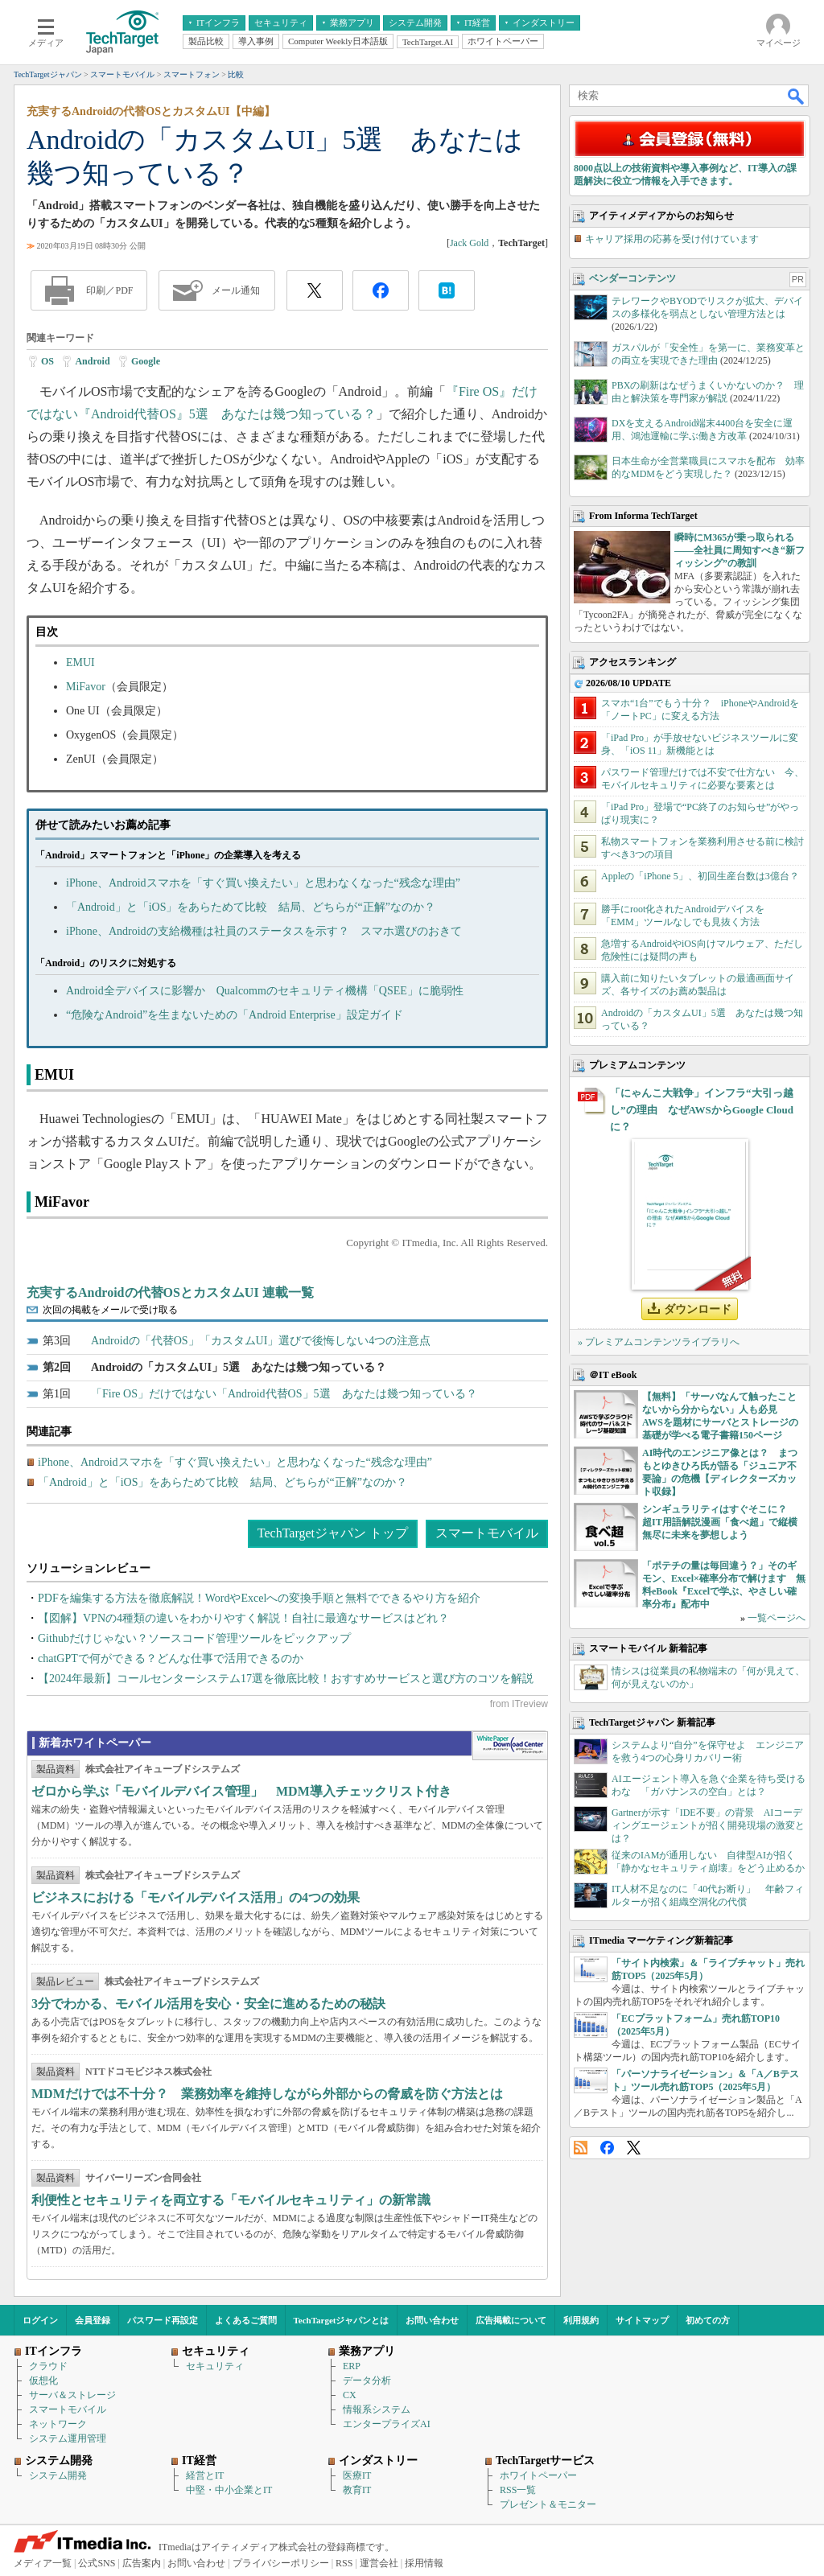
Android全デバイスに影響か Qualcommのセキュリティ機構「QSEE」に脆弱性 (265, 991)
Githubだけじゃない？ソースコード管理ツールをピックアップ (194, 1638)
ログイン (40, 2320)
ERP (351, 2366)
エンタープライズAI (387, 2424)
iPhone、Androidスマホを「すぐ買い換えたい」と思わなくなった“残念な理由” (263, 883)
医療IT (357, 2475)
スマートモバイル (486, 1533)
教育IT (357, 2490)
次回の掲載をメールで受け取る (110, 1309)
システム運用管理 (67, 2438)
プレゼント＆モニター (548, 2504)
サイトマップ (642, 2320)
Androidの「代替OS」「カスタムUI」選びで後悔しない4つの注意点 (261, 1341)
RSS (580, 2147)
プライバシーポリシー (281, 2563)
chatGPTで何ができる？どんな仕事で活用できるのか (170, 1658)
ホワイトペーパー (538, 2475)
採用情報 (424, 2563)
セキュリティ (215, 2366)
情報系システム (376, 2409)
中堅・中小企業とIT (229, 2490)
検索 (797, 95)
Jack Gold (469, 243)
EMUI (80, 662)
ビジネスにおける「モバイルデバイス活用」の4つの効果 (195, 1897)
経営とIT (205, 2475)
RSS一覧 (518, 2490)
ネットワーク (58, 2424)
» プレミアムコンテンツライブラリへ (659, 1342)
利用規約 (581, 2320)
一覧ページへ (776, 1617)
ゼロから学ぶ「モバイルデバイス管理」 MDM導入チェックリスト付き (241, 1791)
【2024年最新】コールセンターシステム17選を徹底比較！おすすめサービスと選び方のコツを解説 (286, 1679)
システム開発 (58, 2475)
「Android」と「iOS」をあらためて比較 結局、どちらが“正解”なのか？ (250, 907)
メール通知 (236, 290)
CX (349, 2395)
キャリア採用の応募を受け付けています (672, 239)
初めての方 (708, 2320)
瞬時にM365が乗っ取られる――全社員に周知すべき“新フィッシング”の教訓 (739, 550)
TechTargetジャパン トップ (333, 1533)
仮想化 (43, 2380)
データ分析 (367, 2380)
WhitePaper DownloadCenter (510, 1745)
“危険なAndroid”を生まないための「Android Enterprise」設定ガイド (234, 1015)
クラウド (48, 2366)
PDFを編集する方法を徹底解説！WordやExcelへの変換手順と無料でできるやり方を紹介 (259, 1598)
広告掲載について (511, 2320)
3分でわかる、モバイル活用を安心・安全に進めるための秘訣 (208, 2003)
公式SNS (96, 2563)
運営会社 (379, 2563)
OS (47, 361)
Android (92, 361)
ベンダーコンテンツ (632, 278)
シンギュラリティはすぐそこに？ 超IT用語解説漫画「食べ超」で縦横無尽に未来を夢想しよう (719, 1522)
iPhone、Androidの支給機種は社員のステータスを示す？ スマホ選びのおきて (264, 931)
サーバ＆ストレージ (72, 2395)
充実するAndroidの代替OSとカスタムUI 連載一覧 (170, 1292)
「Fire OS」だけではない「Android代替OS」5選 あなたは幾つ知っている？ (284, 1394)
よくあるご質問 (246, 2320)
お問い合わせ (432, 2320)
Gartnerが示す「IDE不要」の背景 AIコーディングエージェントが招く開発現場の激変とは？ (708, 1825)
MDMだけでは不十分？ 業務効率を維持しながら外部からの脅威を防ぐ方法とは (267, 2094)
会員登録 (92, 2320)
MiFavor (85, 687)
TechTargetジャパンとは (341, 2320)
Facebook (607, 2147)
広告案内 (141, 2563)
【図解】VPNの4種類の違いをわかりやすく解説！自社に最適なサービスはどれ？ (243, 1618)
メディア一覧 (43, 2563)
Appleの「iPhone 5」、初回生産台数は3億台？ (700, 876)
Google (145, 361)
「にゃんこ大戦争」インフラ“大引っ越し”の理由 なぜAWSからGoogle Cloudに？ (701, 1110)
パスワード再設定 (162, 2320)
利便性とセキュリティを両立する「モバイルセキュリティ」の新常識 (231, 2200)
